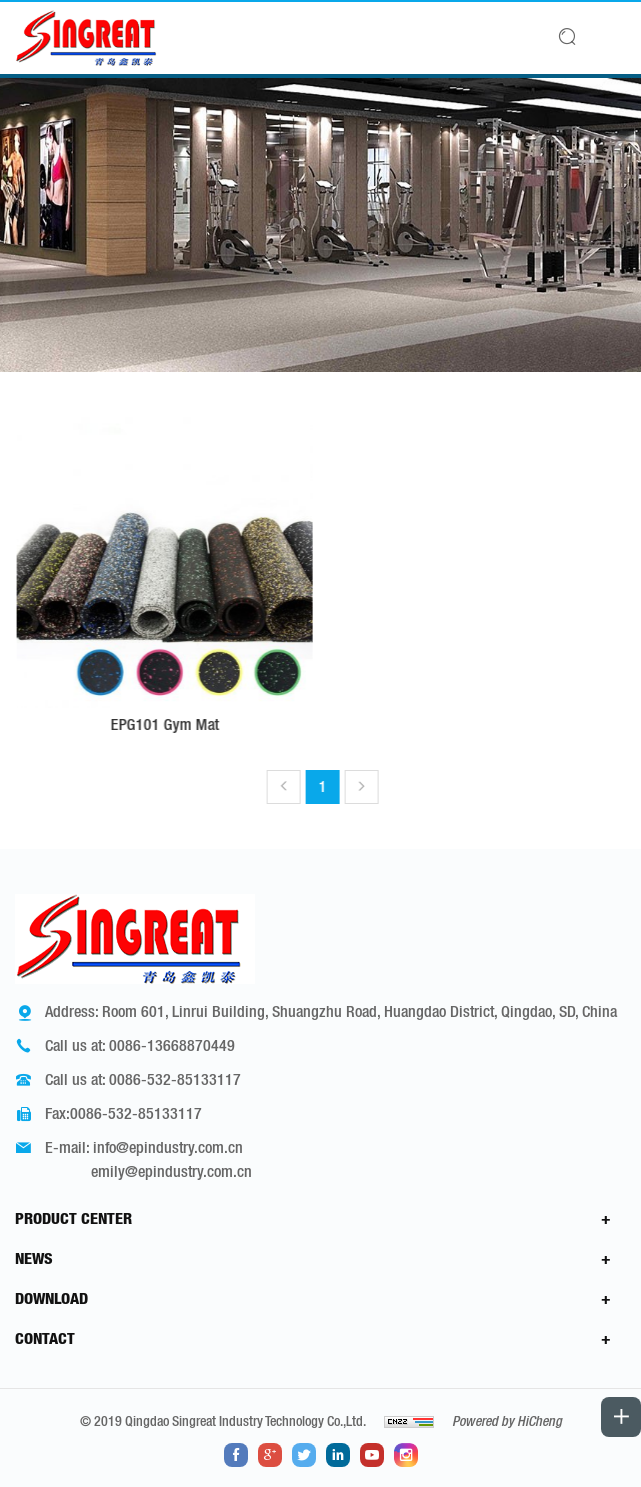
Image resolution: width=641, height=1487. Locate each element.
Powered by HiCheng (507, 1421)
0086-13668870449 (172, 1045)
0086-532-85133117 (175, 1079)
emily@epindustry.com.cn (171, 1171)
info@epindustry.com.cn (168, 1147)
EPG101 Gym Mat (178, 724)
